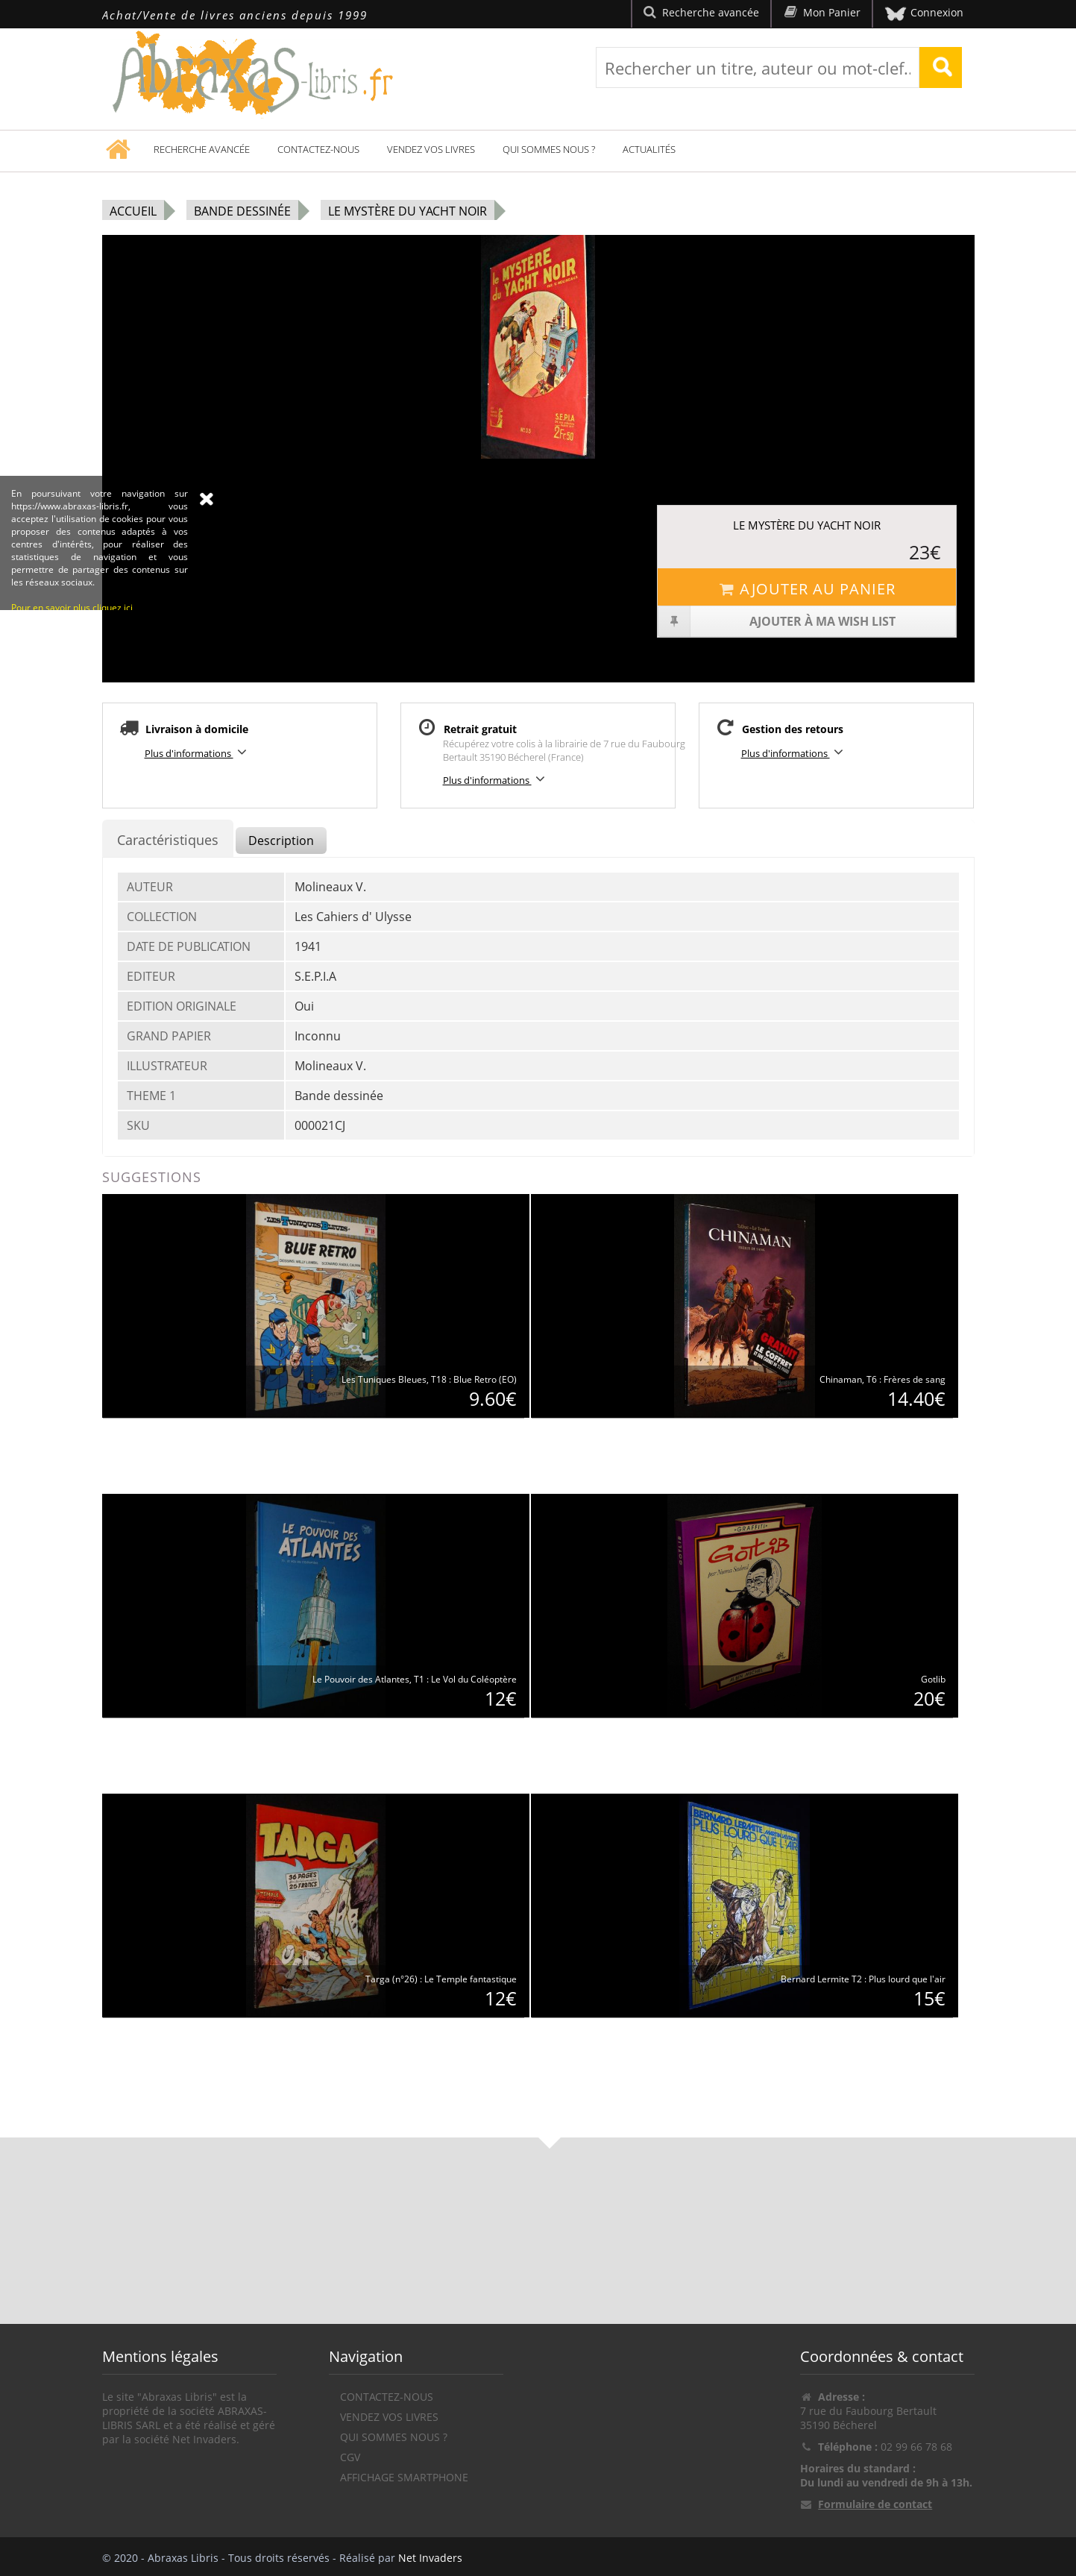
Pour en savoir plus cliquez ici (72, 699)
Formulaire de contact (875, 2504)
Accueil (133, 211)
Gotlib (933, 1679)
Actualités (649, 149)
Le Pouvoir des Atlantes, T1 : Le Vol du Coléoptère (414, 1679)
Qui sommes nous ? (549, 149)
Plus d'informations (198, 752)
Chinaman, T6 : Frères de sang (882, 1379)
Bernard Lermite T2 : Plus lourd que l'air (863, 1979)
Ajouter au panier (807, 589)
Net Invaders (430, 2558)
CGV (350, 2457)
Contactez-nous (318, 149)
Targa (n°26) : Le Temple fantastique (441, 1979)
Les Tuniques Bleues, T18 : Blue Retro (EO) (429, 1379)
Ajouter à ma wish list (777, 621)
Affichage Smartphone (404, 2477)
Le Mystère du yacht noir (407, 211)
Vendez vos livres (431, 149)
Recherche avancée (202, 149)
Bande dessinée (242, 211)
